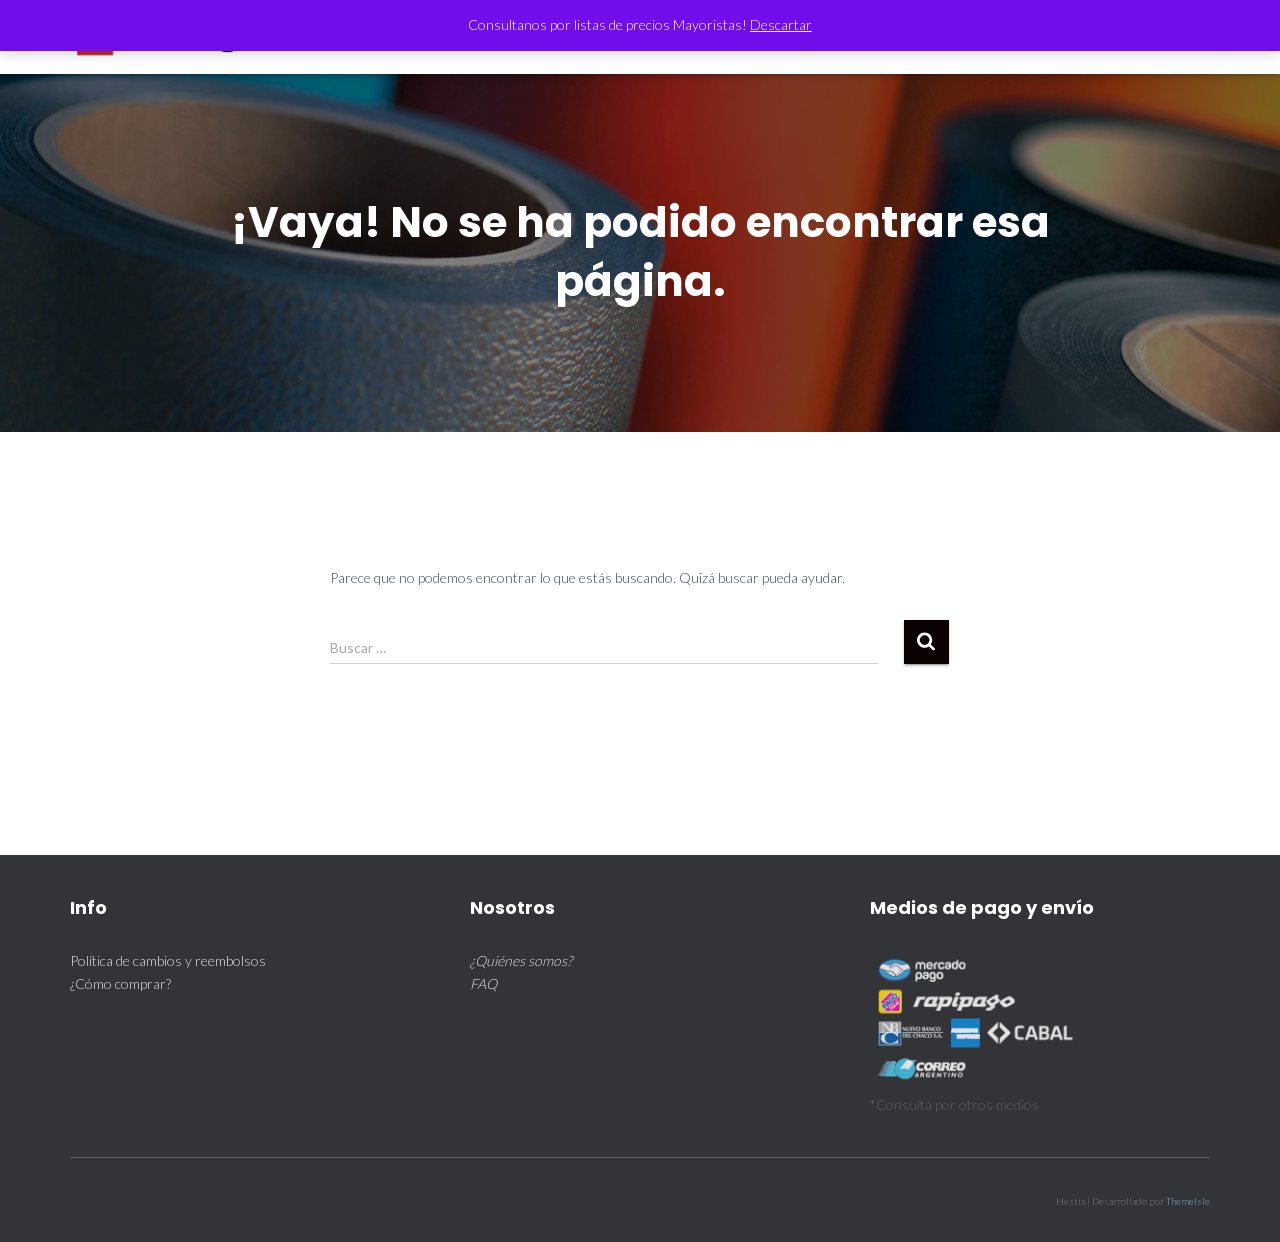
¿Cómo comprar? (120, 983)
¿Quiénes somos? (521, 960)
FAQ (483, 983)
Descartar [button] (781, 24)
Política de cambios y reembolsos (168, 960)
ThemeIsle (1188, 1201)
